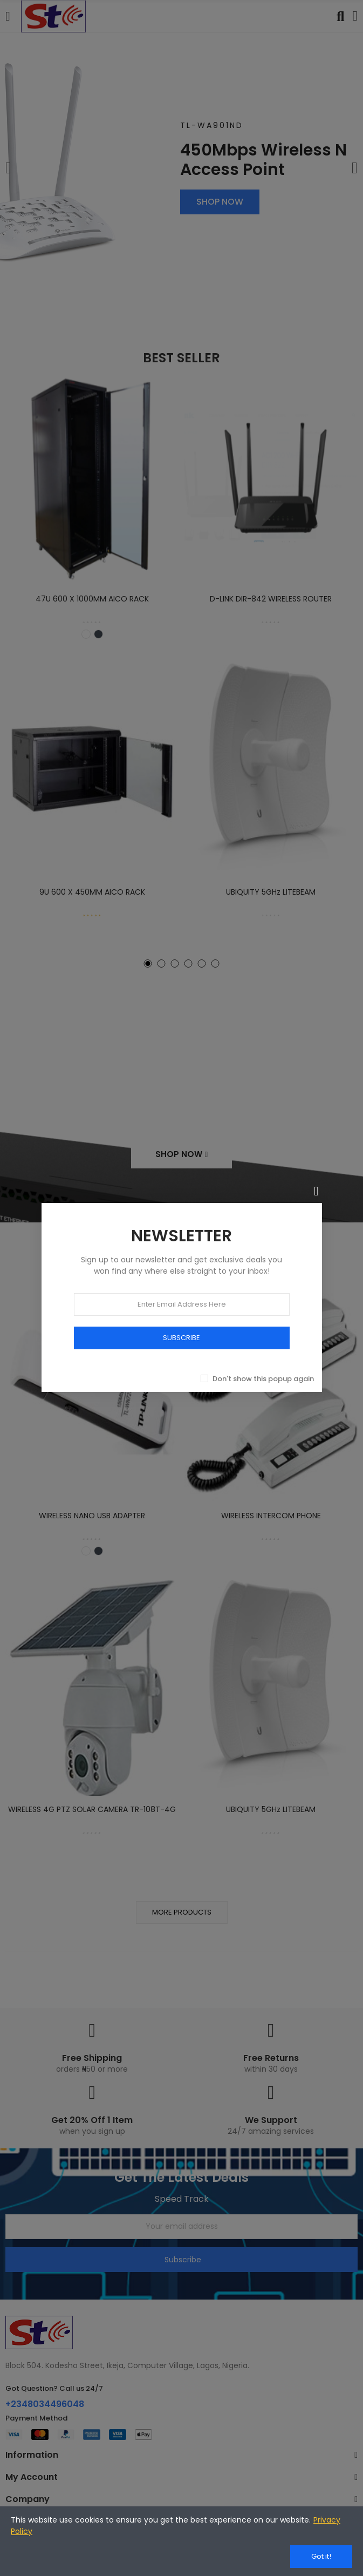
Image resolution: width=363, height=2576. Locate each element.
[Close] (316, 1191)
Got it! (321, 2556)
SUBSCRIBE (181, 1338)
